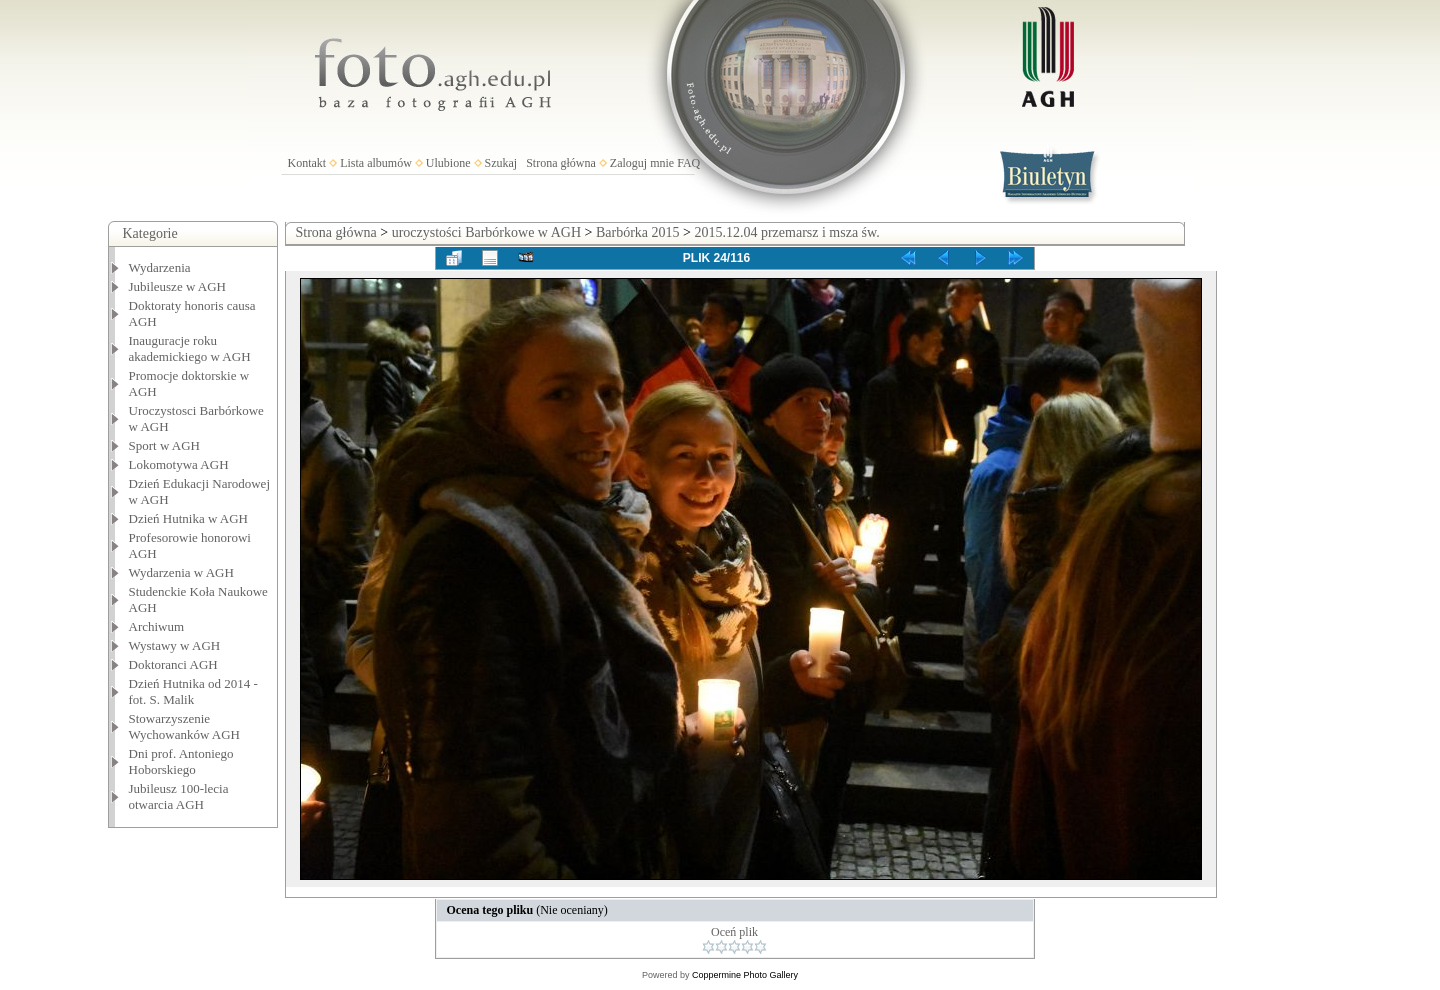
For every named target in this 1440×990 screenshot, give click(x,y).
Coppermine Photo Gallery (745, 975)
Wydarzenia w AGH (181, 572)
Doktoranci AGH (173, 664)
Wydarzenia (160, 267)
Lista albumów (376, 163)
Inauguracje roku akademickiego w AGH (190, 348)
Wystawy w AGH (175, 645)
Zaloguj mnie (642, 163)
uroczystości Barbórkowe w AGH (486, 232)
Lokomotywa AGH (179, 464)
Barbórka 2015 (638, 232)
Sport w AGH (165, 445)
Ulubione (448, 163)
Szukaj (501, 163)
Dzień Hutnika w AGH (189, 518)
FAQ (688, 163)
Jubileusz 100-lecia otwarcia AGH (179, 796)
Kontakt (307, 163)
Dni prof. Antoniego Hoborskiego (181, 761)
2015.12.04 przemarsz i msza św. (786, 232)
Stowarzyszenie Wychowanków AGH (185, 726)
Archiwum (157, 626)
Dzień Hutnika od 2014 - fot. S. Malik (193, 691)
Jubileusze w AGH (178, 286)
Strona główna (561, 163)
